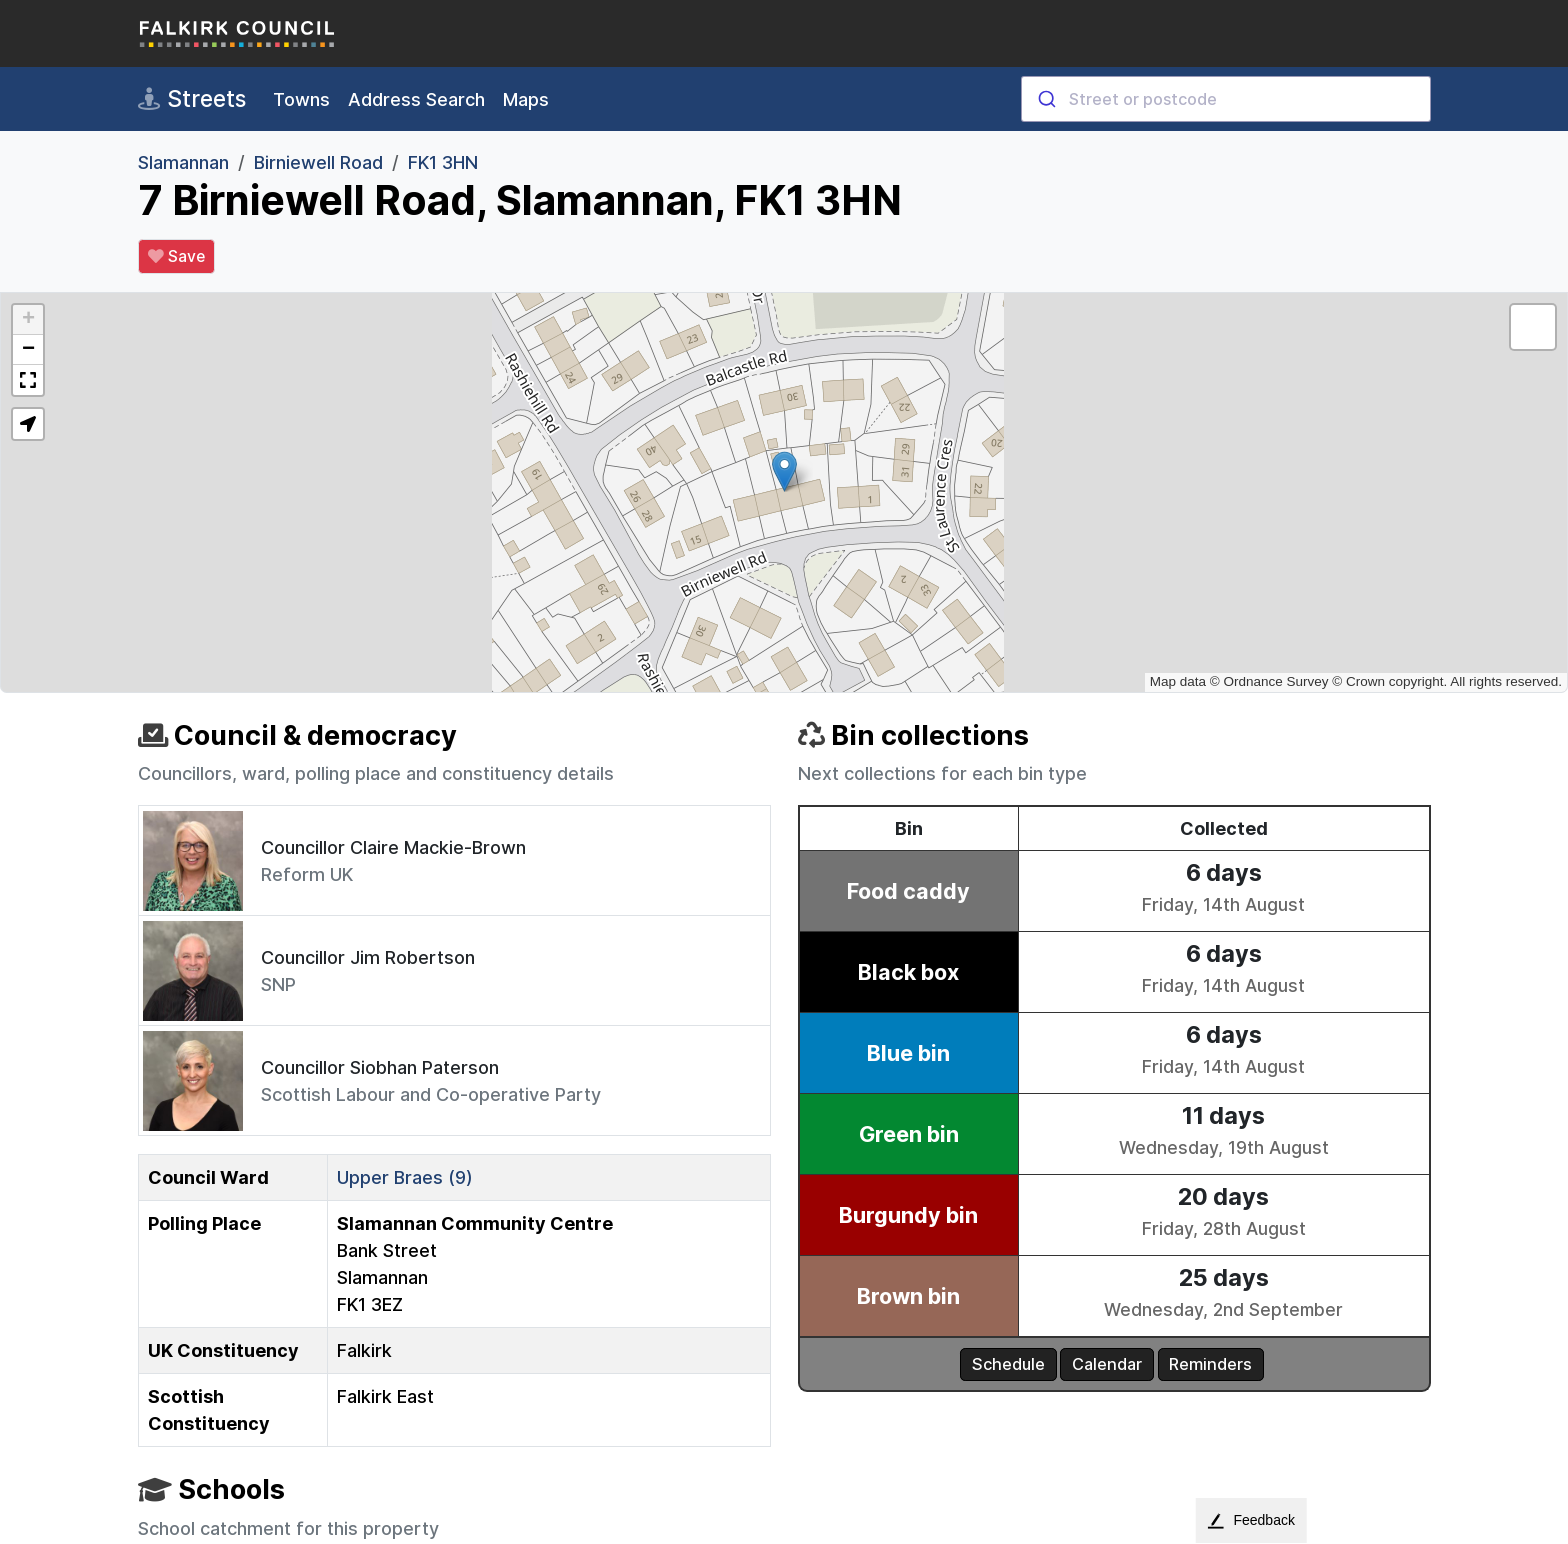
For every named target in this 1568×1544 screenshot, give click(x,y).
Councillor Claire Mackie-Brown (393, 847)
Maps (526, 99)
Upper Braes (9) (405, 1177)
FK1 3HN (443, 162)
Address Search (416, 99)
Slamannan (183, 162)
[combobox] (1226, 99)
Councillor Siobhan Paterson (380, 1067)
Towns (301, 99)
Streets (192, 99)
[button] (784, 471)
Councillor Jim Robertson (368, 957)
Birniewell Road (318, 162)
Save (176, 257)
